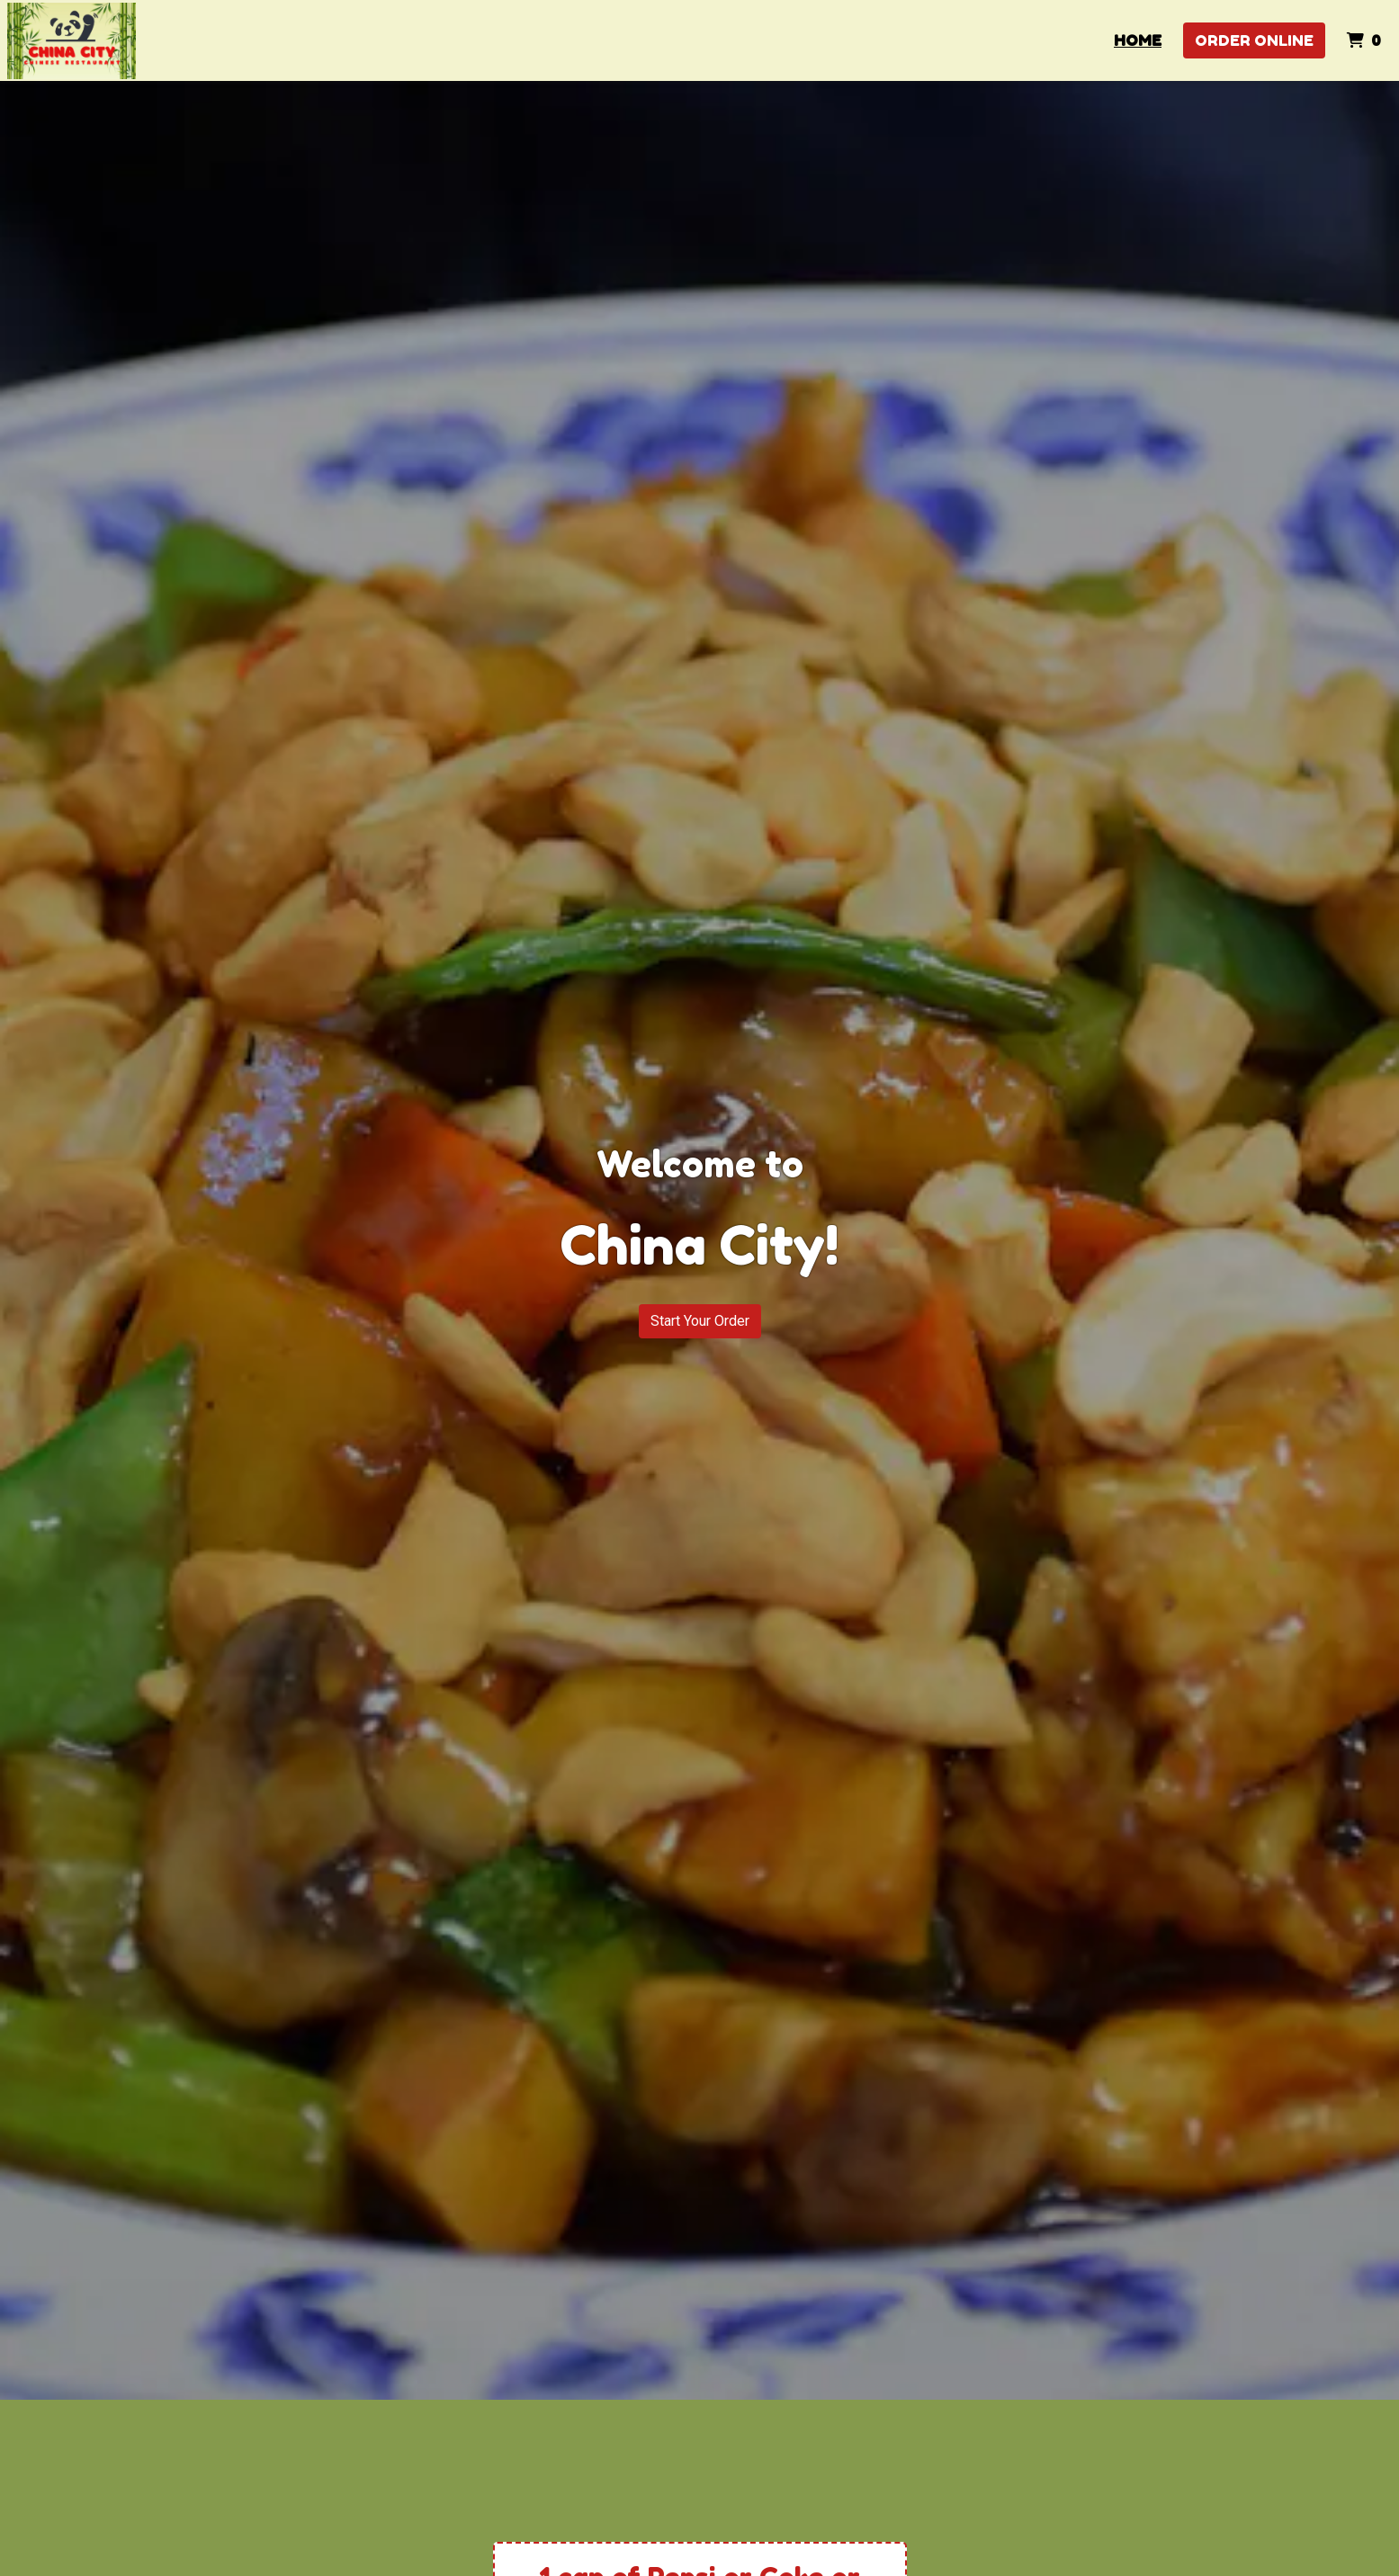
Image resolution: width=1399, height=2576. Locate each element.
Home (1137, 40)
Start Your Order (699, 1320)
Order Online (1254, 40)
